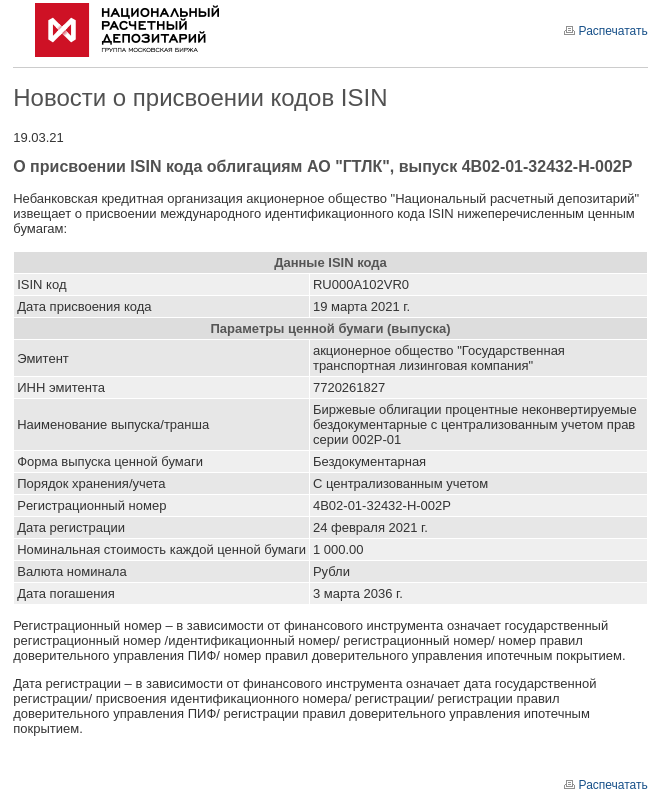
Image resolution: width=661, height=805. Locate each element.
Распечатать (606, 31)
